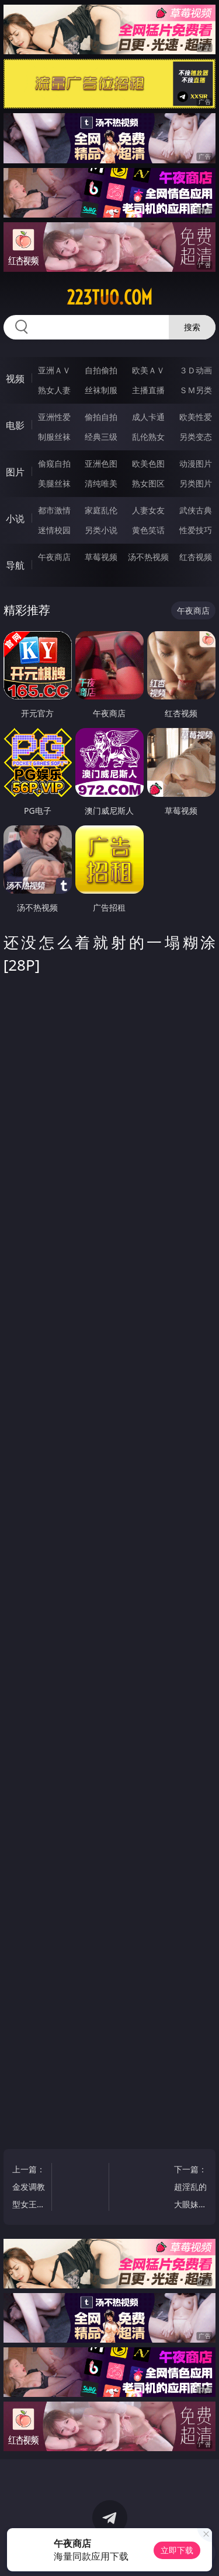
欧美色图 (148, 463)
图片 (15, 472)
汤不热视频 (148, 556)
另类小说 (101, 530)
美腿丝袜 (54, 483)
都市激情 (54, 510)
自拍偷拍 (101, 370)
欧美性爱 (195, 416)
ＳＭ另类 (195, 390)
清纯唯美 (101, 483)
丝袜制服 (101, 390)
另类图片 (195, 483)
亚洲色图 (101, 463)
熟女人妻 (54, 390)
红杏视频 (195, 556)
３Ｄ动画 (195, 370)
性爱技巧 (195, 530)
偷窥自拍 (54, 463)
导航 (15, 565)
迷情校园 (54, 530)
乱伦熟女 (148, 436)
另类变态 (195, 436)
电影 (15, 425)
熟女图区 (148, 483)
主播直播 (148, 390)
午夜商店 (54, 556)
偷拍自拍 (101, 416)
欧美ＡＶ (148, 370)
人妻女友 (148, 510)
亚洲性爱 (54, 416)
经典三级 (101, 436)
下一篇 (191, 2188)
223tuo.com (109, 297)
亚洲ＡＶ (54, 370)
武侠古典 (195, 510)
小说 (15, 518)
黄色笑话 (148, 530)
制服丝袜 (54, 436)
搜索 (192, 326)
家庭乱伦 (101, 510)
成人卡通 (148, 416)
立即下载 (177, 2550)
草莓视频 (101, 556)
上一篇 (29, 2188)
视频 (15, 378)
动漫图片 (195, 463)
